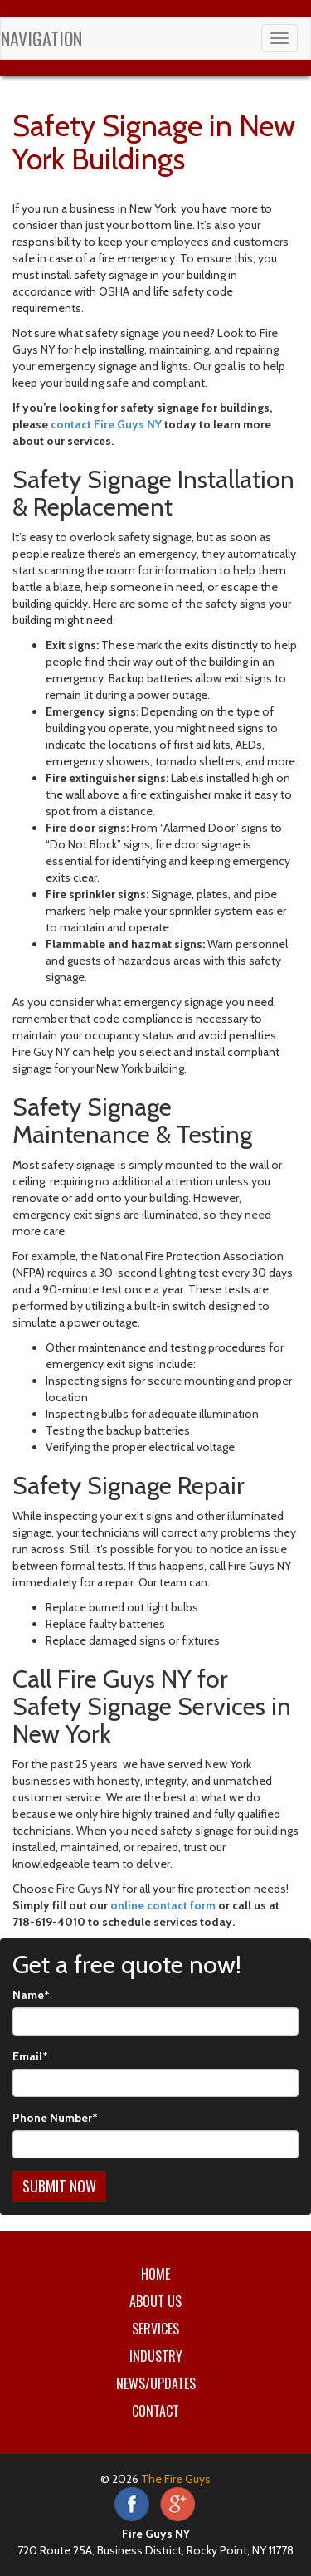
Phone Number (55, 2117)
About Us (155, 2301)
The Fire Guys (176, 2478)
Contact (155, 2411)
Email (30, 2056)
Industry (155, 2356)
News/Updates (156, 2383)
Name (31, 1994)
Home (155, 2274)
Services (155, 2329)
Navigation (41, 38)
